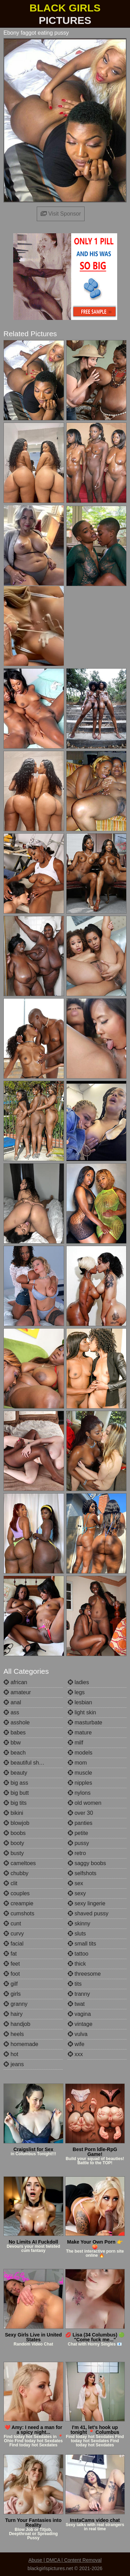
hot (10, 2054)
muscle (80, 1773)
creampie (18, 1903)
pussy (78, 1843)
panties (80, 1823)
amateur (17, 1692)
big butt (16, 1793)
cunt (12, 1923)
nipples (80, 1783)
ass (11, 1712)
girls (12, 1994)
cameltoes (19, 1863)
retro (77, 1853)
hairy (13, 2014)
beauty (15, 1773)
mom (77, 1763)
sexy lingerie (86, 1903)
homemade (20, 2044)
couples (16, 1893)
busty (13, 1853)
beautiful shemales (30, 1763)
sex (75, 1883)
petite (78, 1833)
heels (13, 2034)
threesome (84, 1974)
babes (14, 1732)
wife (76, 2044)
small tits (82, 1944)
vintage (80, 2024)
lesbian (80, 1702)
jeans (13, 2064)
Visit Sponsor (61, 214)
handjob (16, 2024)
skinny (79, 1923)
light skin (82, 1712)
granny (15, 2004)
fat (10, 1954)
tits (75, 1984)
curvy (13, 1934)
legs (76, 1692)
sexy (77, 1893)
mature (80, 1732)
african (15, 1682)
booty (13, 1843)
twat (76, 2004)
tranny (79, 1994)
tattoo (78, 1954)
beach (14, 1753)
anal (12, 1702)
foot (11, 1974)
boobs (14, 1833)
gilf (10, 1984)
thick (77, 1964)
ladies (78, 1682)
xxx (75, 2054)
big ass (15, 1783)
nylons (79, 1793)
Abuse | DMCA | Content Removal (65, 2560)
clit (10, 1883)
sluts (77, 1934)
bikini (13, 1813)
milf (75, 1743)
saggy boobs (87, 1863)
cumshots (18, 1913)
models (80, 1753)
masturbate (85, 1722)
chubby (15, 1873)
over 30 (80, 1813)
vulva (78, 2034)
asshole (16, 1722)
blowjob (16, 1823)
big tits (15, 1803)
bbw (12, 1743)
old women (85, 1803)
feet (11, 1964)
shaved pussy (88, 1913)
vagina (79, 2014)
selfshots (82, 1873)
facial (13, 1944)
